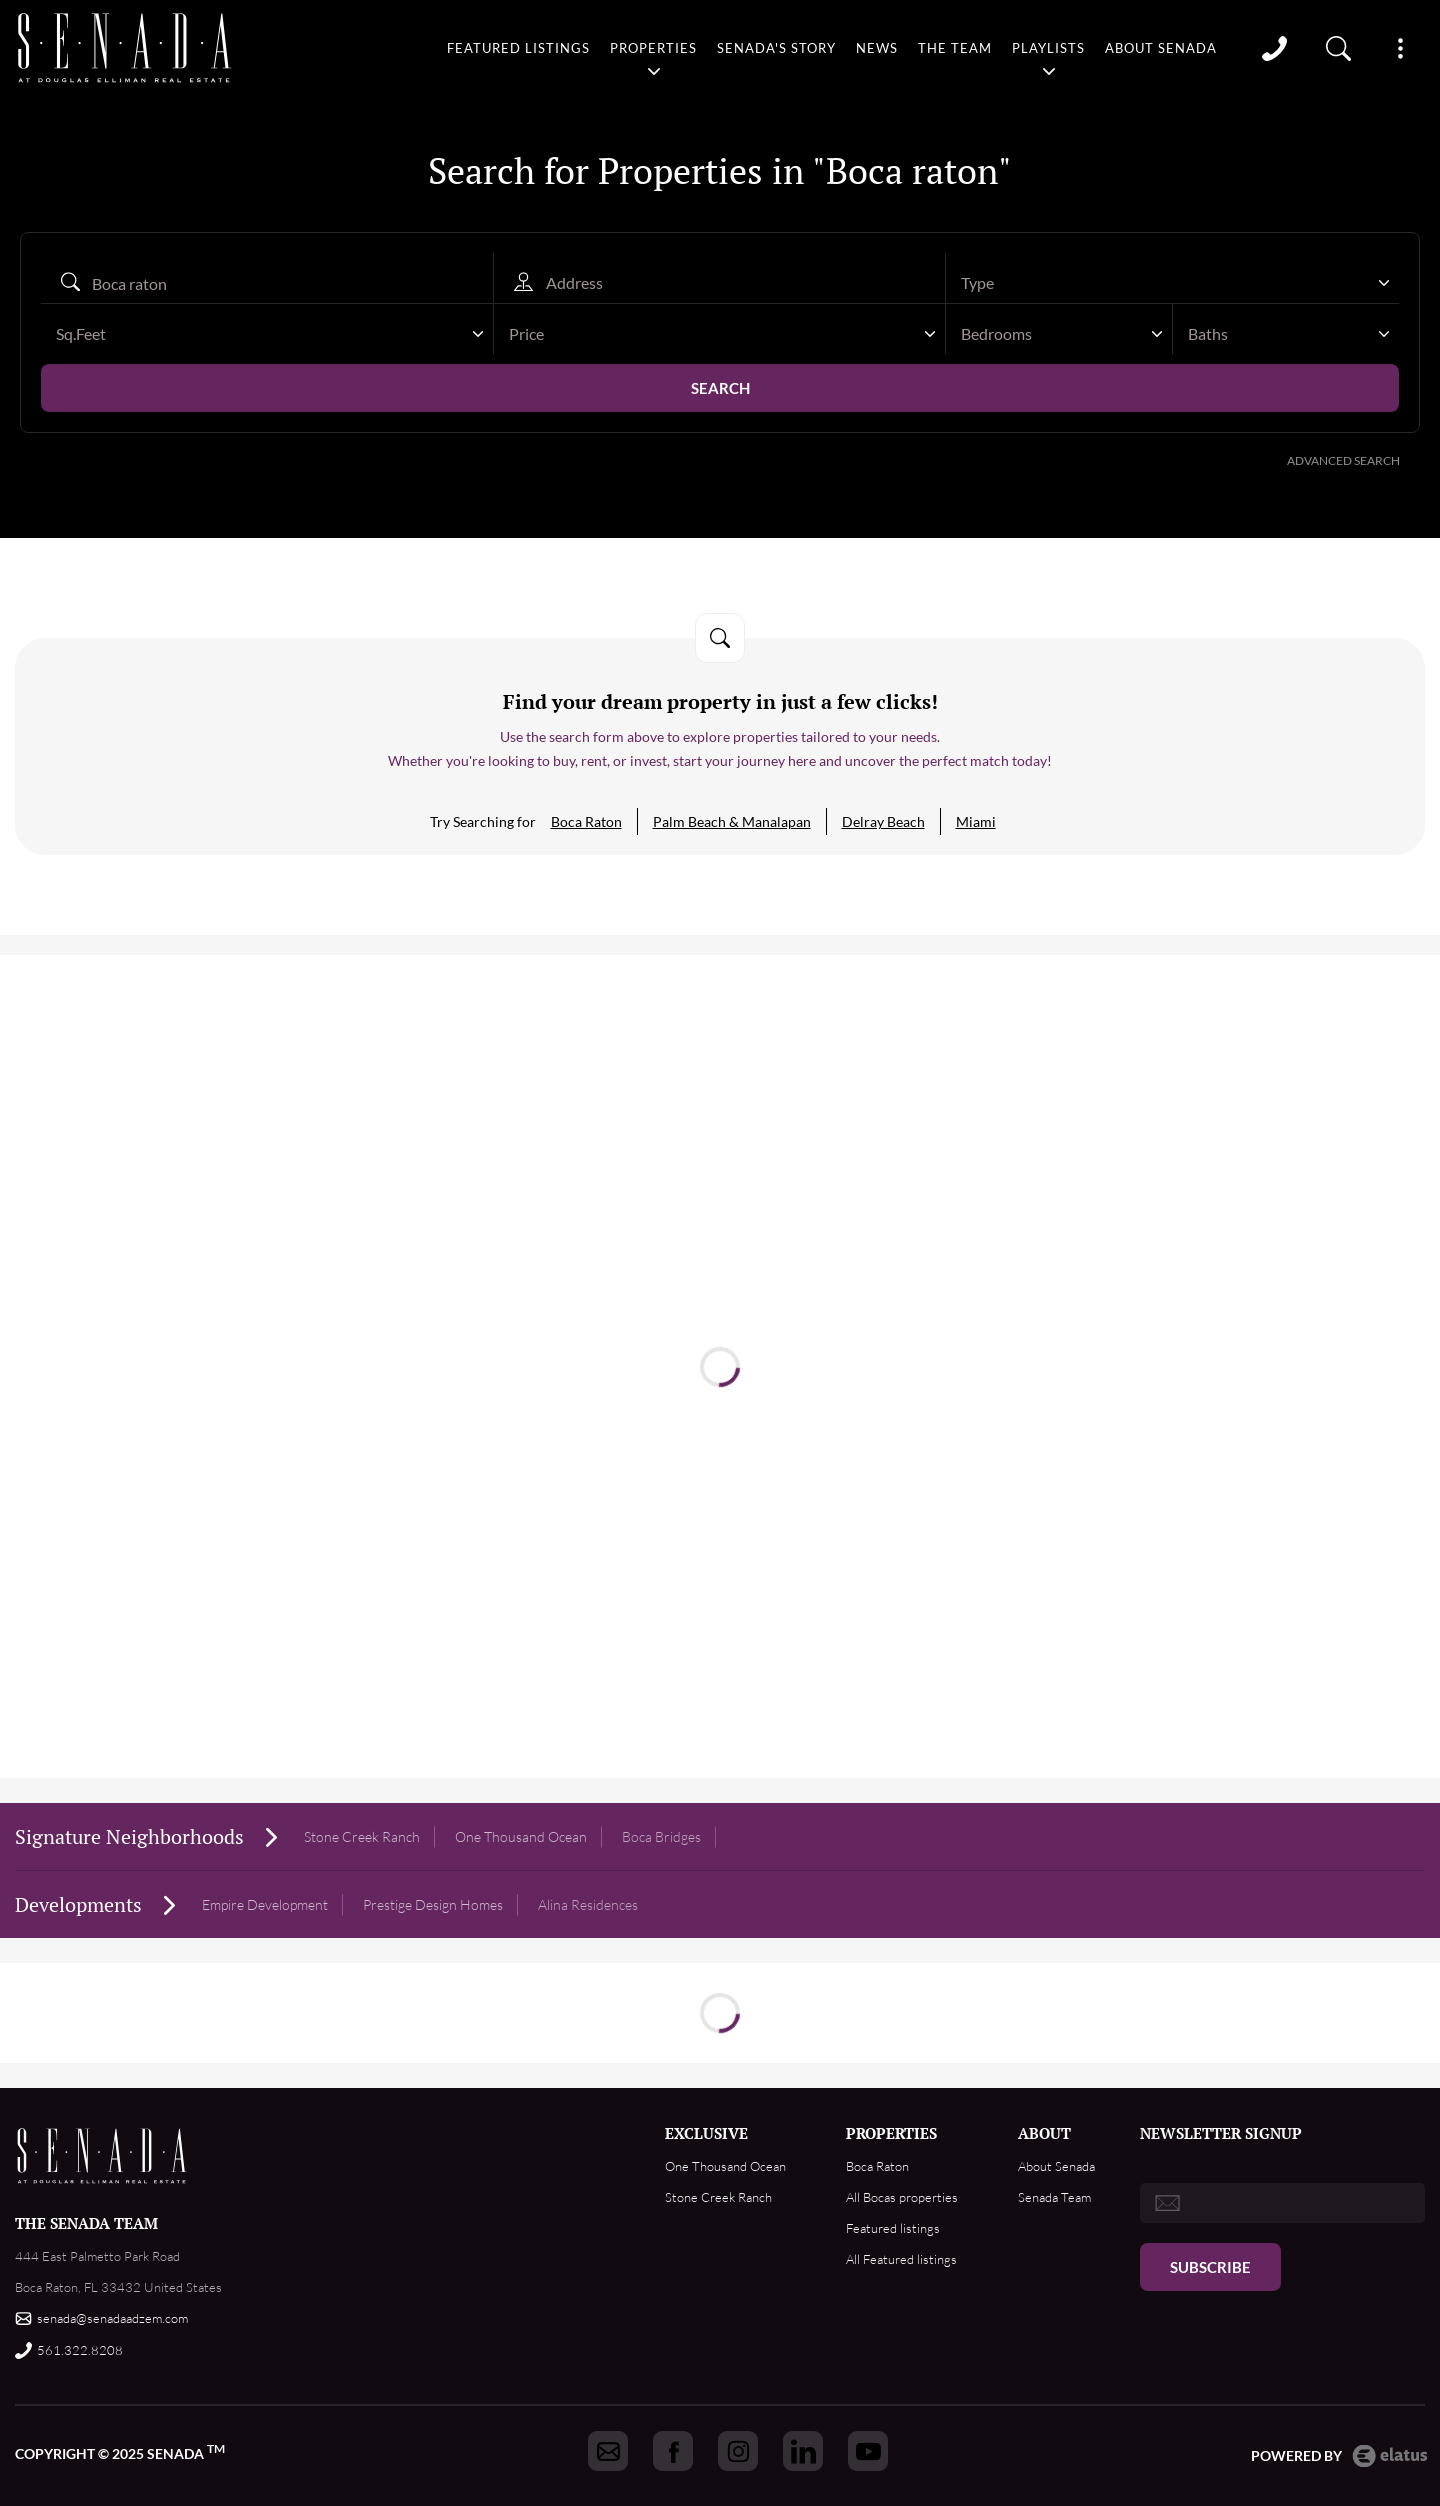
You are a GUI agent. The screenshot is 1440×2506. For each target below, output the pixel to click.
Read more (720, 1337)
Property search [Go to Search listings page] (1339, 47)
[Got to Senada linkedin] (803, 2451)
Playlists (1048, 47)
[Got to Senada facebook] (673, 2451)
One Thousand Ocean (725, 2166)
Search (720, 388)
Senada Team (1054, 2197)
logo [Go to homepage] (120, 47)
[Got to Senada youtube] (868, 2451)
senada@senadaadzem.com (112, 2318)
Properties (651, 47)
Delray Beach (883, 821)
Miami (976, 821)
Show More (1400, 47)
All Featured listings (901, 2259)
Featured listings (516, 47)
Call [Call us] (1275, 47)
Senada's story (775, 47)
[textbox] (1162, 283)
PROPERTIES (891, 2133)
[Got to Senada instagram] (738, 2451)
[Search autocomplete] (267, 283)
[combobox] (1172, 283)
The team (955, 47)
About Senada (1162, 47)
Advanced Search (1343, 460)
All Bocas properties (902, 2197)
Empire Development (265, 1904)
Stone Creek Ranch (362, 1836)
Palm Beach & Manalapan (732, 821)
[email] (1282, 2203)
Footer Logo (102, 2155)
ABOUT (1044, 2133)
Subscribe (1210, 2267)
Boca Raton (586, 821)
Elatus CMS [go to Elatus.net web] (1390, 2456)
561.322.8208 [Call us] (80, 2350)
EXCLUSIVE (706, 2133)
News (876, 47)
